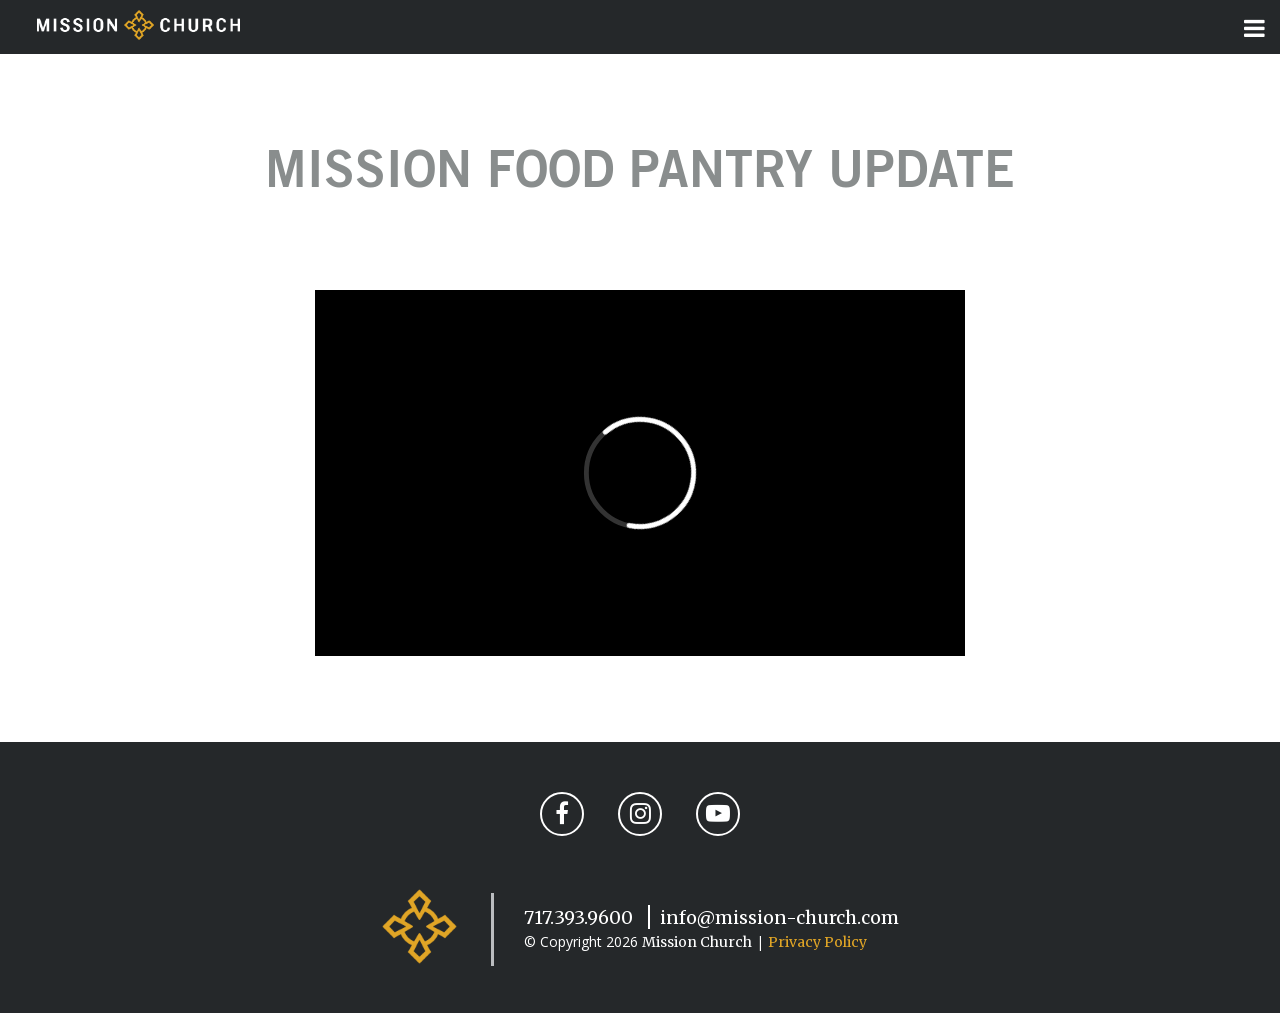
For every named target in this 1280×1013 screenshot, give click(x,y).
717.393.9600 (578, 917)
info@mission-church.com (779, 917)
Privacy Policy (817, 942)
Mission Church (697, 942)
